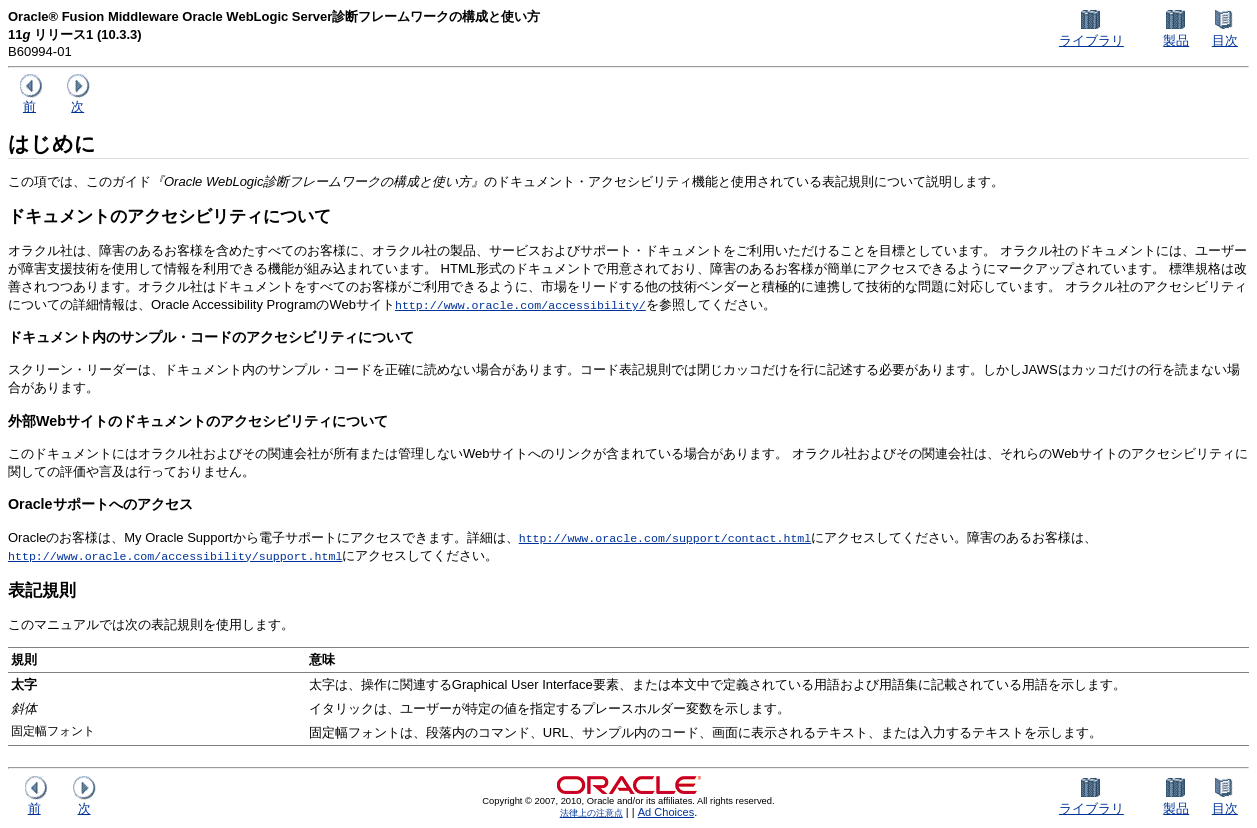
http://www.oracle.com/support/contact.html (665, 537)
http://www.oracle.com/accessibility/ (520, 304)
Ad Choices (666, 812)
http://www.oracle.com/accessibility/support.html (175, 555)
